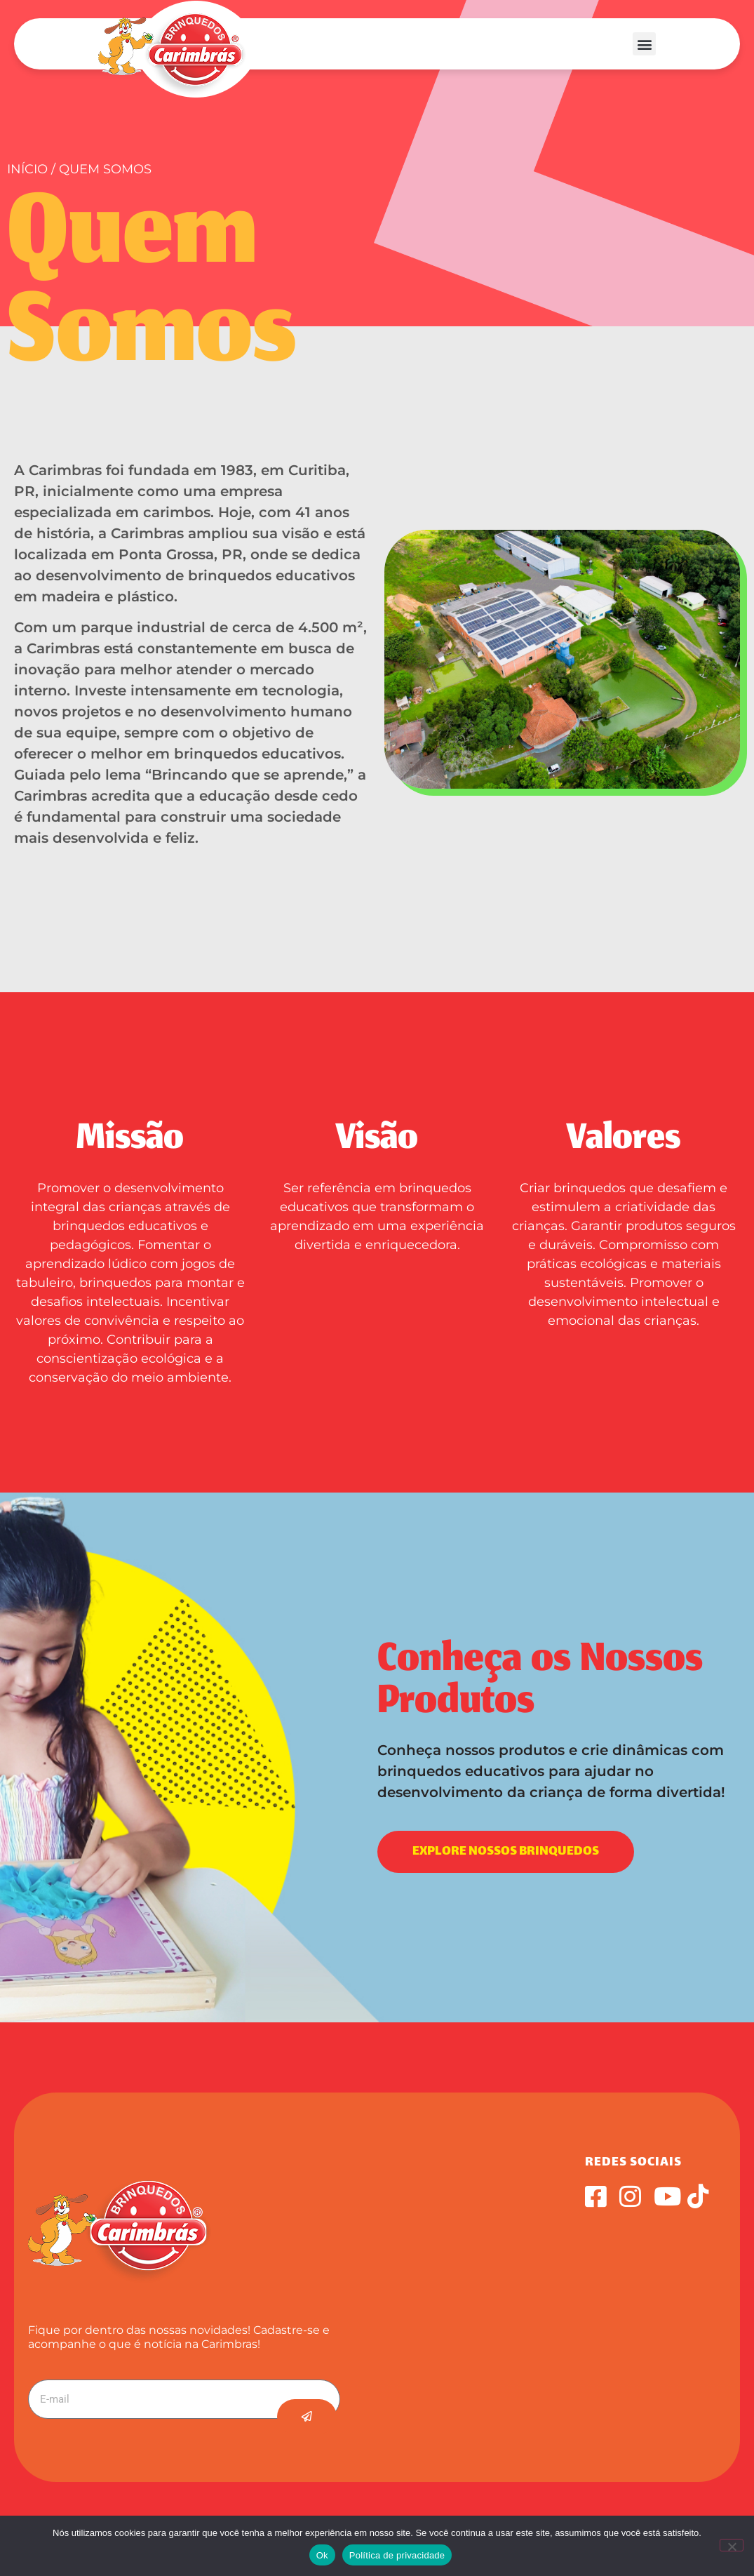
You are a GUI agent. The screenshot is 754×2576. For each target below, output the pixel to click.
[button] (644, 43)
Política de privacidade (397, 2555)
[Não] (731, 2545)
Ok (322, 2555)
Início (27, 169)
